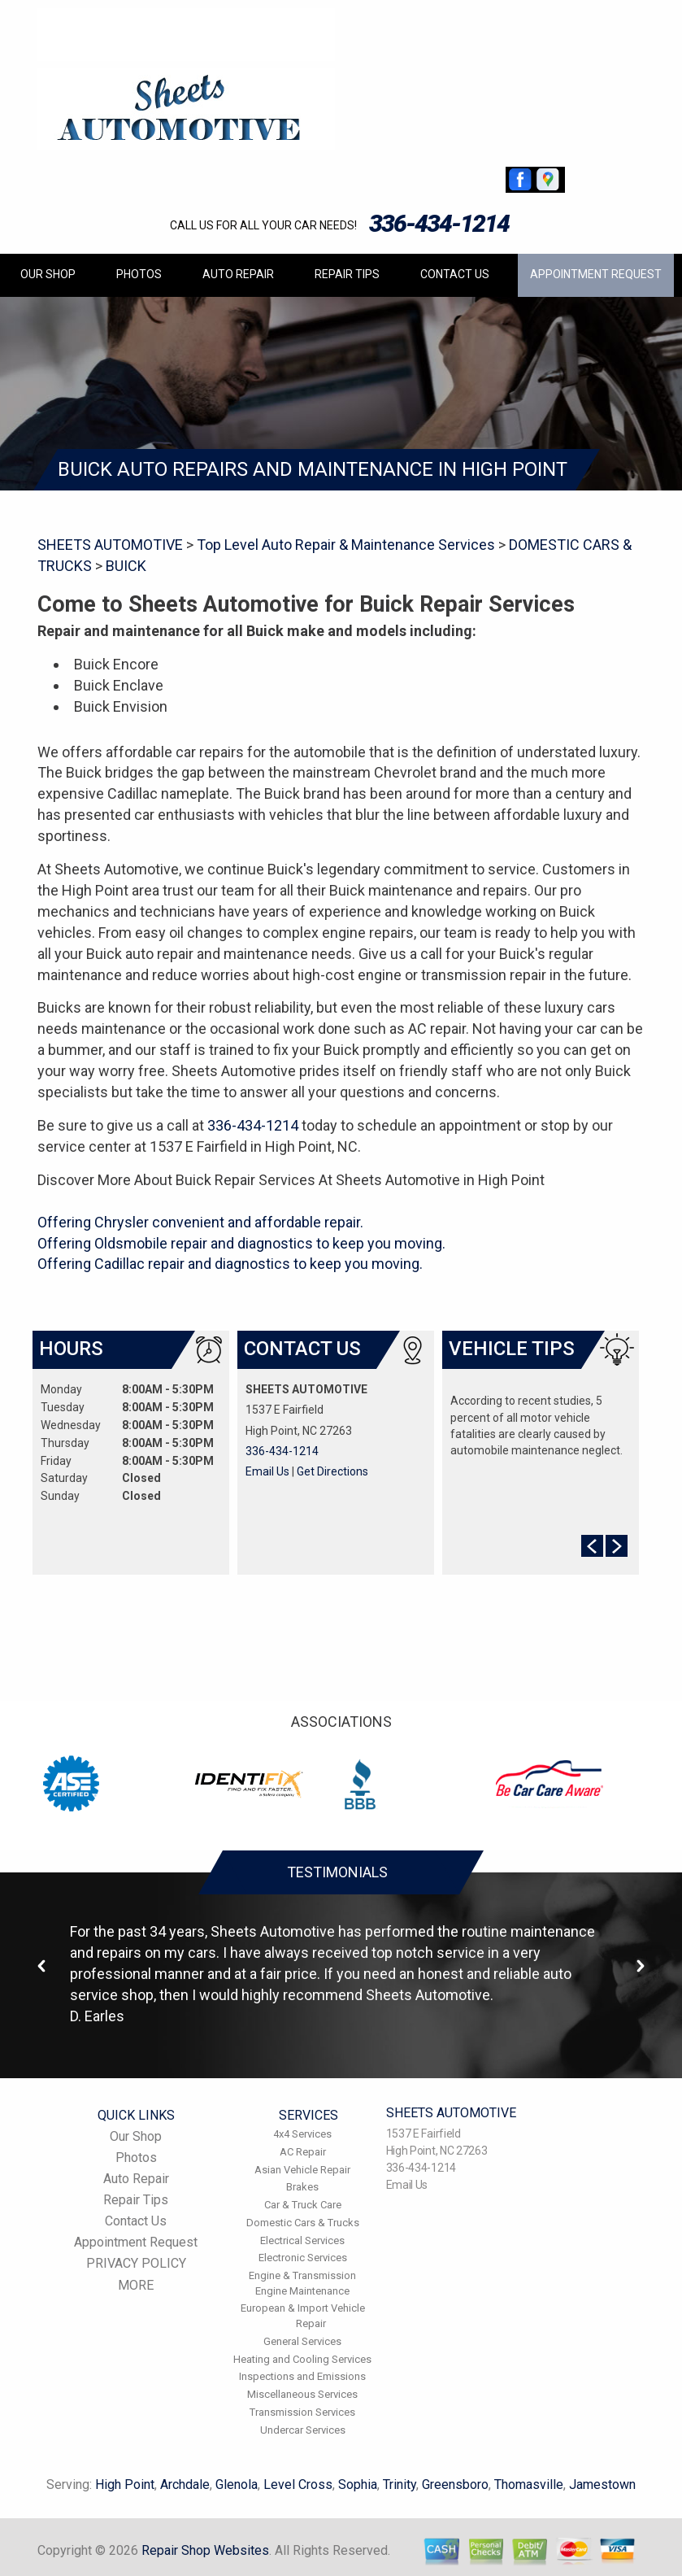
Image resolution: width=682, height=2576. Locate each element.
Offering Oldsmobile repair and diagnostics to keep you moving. (241, 1243)
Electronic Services (302, 2257)
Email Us (267, 1471)
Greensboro (455, 2484)
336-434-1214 (439, 223)
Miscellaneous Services (302, 2394)
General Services (302, 2341)
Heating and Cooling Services (302, 2359)
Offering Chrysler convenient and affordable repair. (200, 1222)
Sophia (357, 2484)
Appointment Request (596, 274)
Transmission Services (302, 2412)
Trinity (399, 2484)
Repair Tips (347, 274)
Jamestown (602, 2484)
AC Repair (303, 2152)
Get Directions (332, 1471)
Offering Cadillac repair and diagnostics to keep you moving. (230, 1263)
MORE (136, 2285)
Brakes (302, 2187)
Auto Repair (238, 274)
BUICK (126, 565)
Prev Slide (592, 1546)
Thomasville (528, 2484)
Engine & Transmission (302, 2275)
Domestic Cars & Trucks (302, 2222)
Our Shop (48, 274)
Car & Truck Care (302, 2205)
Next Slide (617, 1546)
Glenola (236, 2484)
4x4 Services (302, 2134)
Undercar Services (302, 2430)
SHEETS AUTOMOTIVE (110, 544)
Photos (139, 274)
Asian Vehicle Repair (302, 2170)
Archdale (185, 2484)
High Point (124, 2484)
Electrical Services (302, 2240)
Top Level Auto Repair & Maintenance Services (346, 544)
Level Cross (297, 2484)
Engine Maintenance (302, 2291)
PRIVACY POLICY (136, 2263)
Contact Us (454, 274)
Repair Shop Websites (205, 2550)
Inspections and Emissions (302, 2376)
